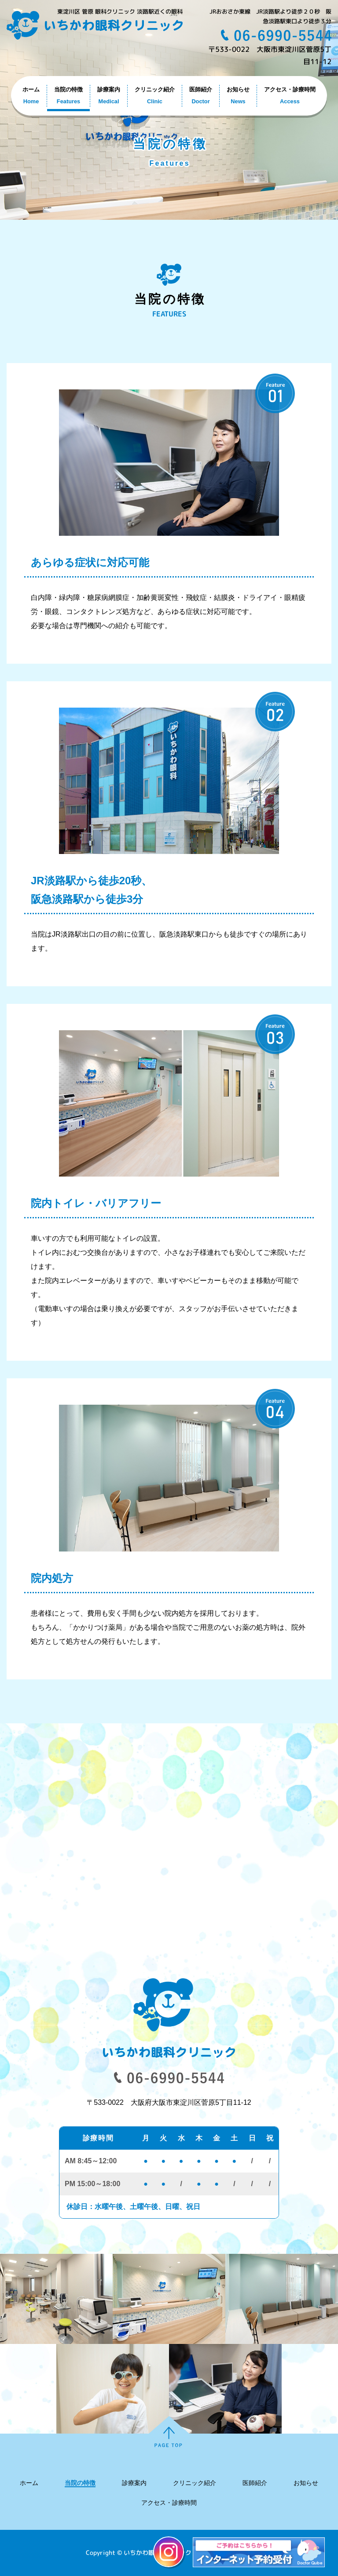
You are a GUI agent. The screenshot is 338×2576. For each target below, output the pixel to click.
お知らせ (306, 2482)
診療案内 (134, 2482)
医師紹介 (254, 2482)
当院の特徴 (80, 2482)
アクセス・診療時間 (169, 2502)
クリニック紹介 (194, 2482)
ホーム (29, 2482)
